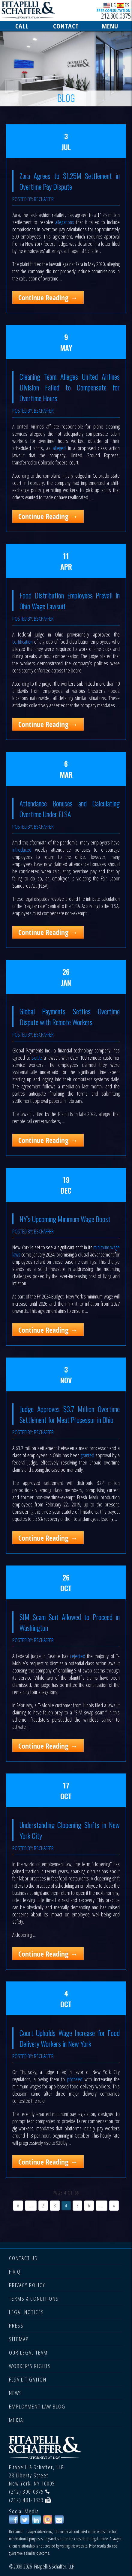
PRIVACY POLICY (27, 2285)
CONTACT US (23, 2258)
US (110, 4)
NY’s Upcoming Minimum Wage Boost (65, 1218)
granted (87, 1455)
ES (123, 4)
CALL (21, 25)
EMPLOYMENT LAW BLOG (37, 2406)
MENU (110, 25)
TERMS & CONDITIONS (34, 2298)
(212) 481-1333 (26, 2499)
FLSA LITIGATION (27, 2379)
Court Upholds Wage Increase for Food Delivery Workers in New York (70, 2038)
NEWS (15, 2392)
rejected (77, 1656)
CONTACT (66, 25)
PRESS (16, 2325)
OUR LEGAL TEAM (28, 2352)
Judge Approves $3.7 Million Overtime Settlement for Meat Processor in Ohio (70, 1414)
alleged (59, 448)
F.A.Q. (15, 2271)
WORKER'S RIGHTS (30, 2366)
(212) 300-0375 (26, 2491)
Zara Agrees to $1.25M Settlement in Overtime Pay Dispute (70, 181)
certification (22, 641)
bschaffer (44, 199)
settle (38, 1057)
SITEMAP (19, 2339)
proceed (74, 2079)
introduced (22, 849)
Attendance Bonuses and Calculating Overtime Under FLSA (70, 808)
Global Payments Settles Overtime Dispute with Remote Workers (70, 1016)
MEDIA (16, 2419)
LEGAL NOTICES (26, 2312)
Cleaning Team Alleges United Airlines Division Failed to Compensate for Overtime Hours (70, 387)
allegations (64, 222)
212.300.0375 (115, 16)
